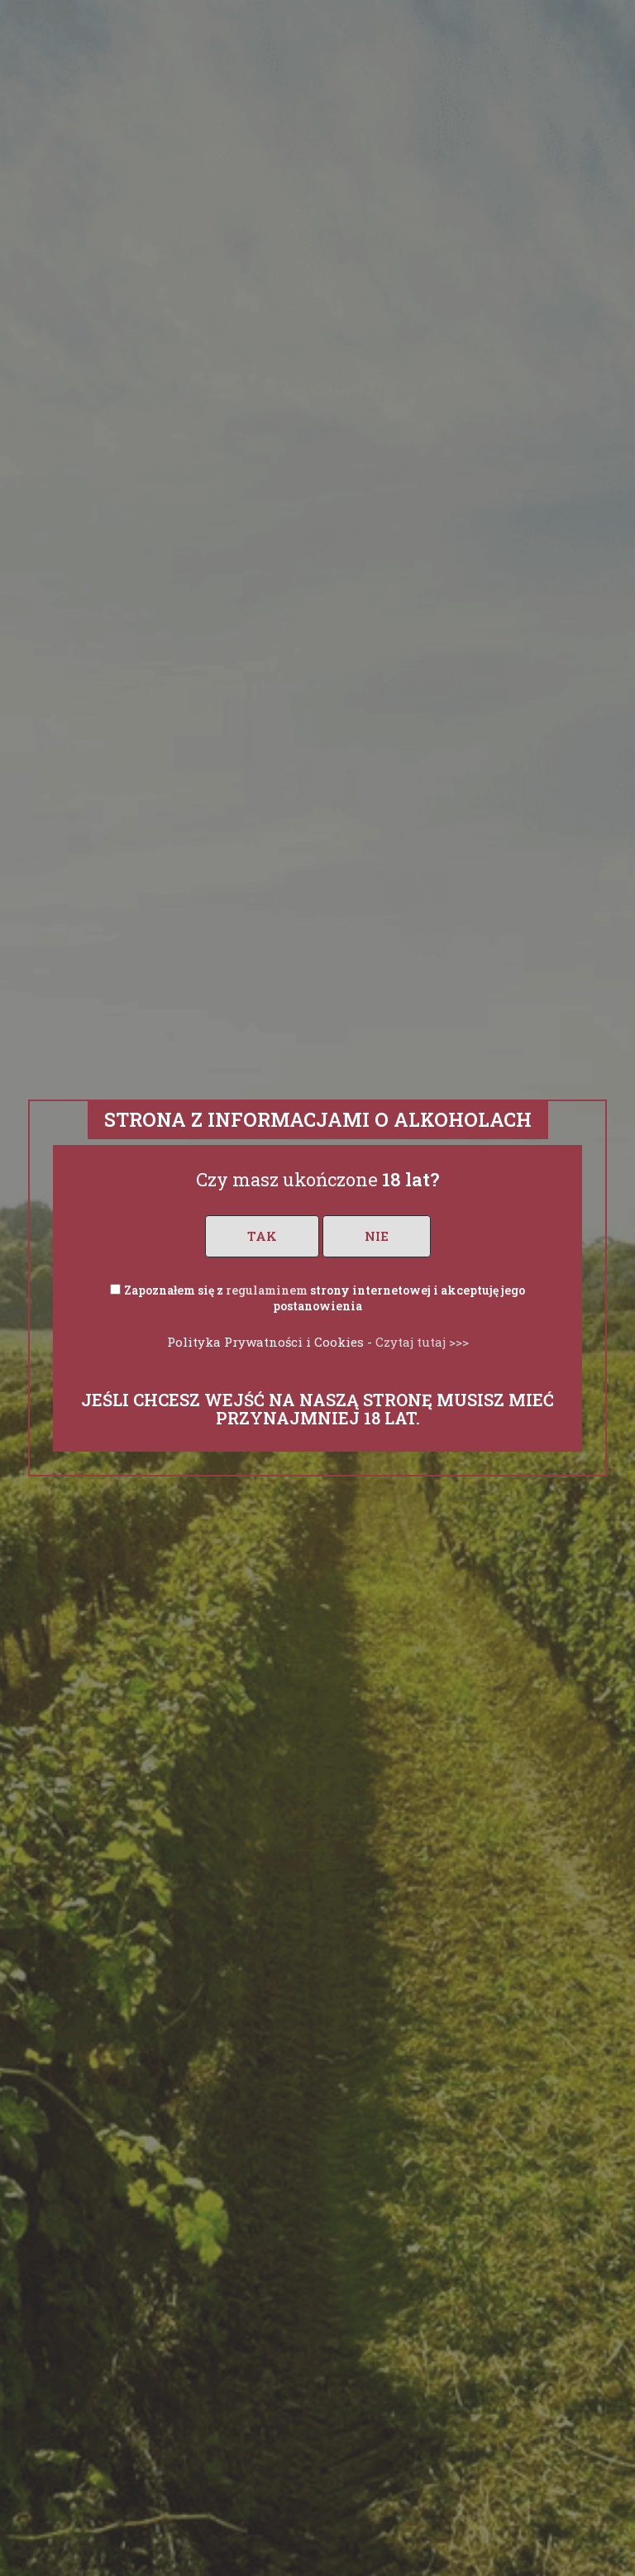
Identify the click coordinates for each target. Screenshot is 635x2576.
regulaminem (267, 1290)
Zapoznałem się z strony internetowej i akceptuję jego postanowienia (324, 1298)
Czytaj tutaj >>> (422, 1341)
